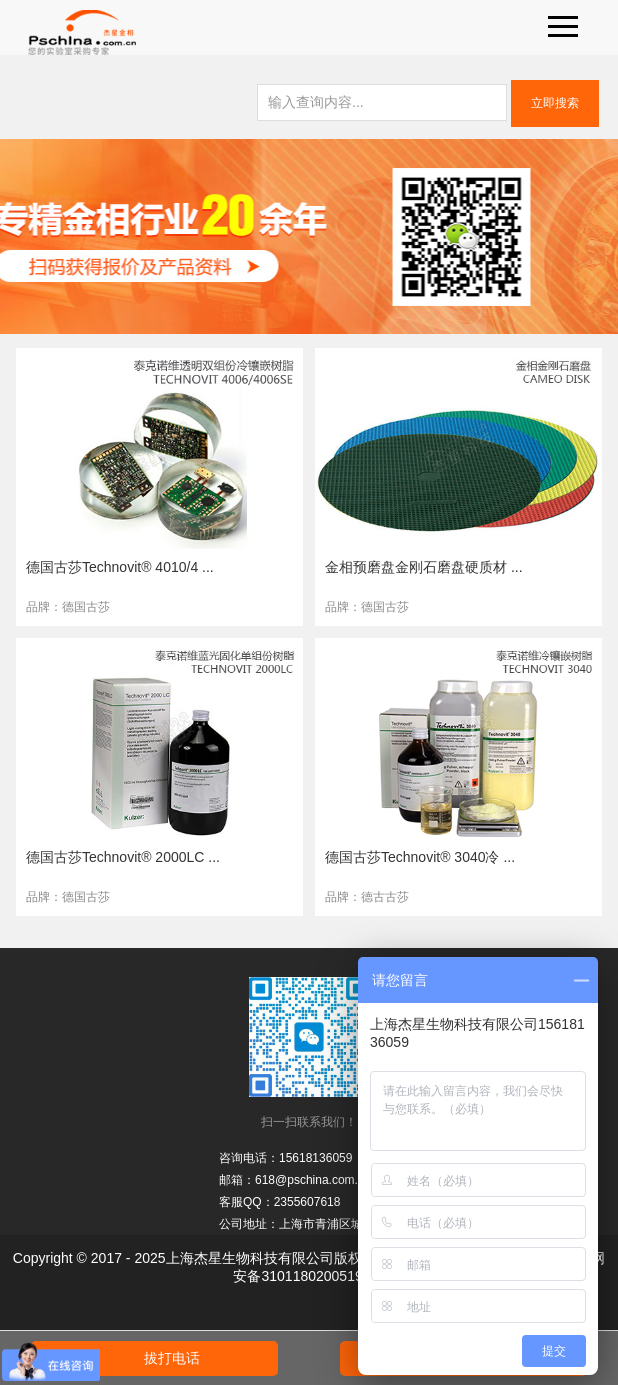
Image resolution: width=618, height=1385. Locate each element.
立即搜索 (555, 103)
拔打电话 (172, 1358)
